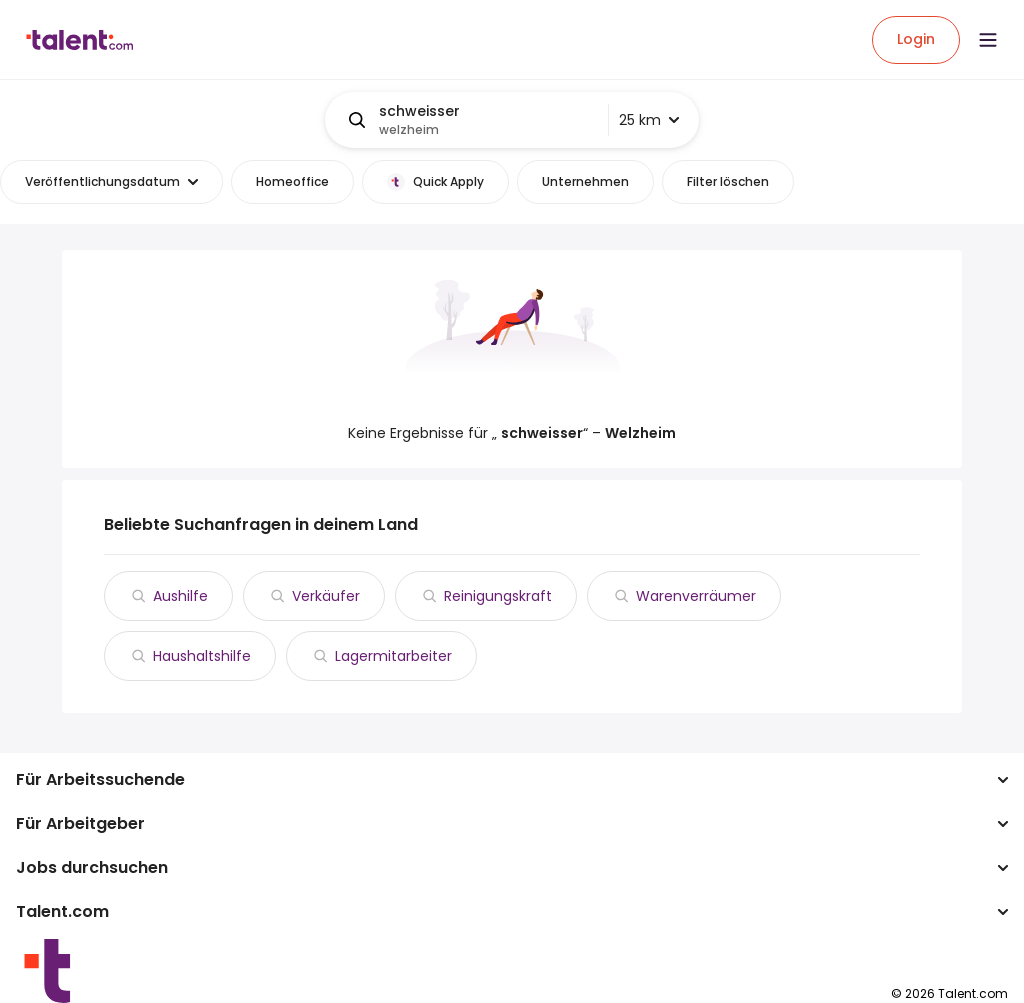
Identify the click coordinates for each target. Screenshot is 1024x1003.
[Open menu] (988, 40)
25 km (649, 120)
